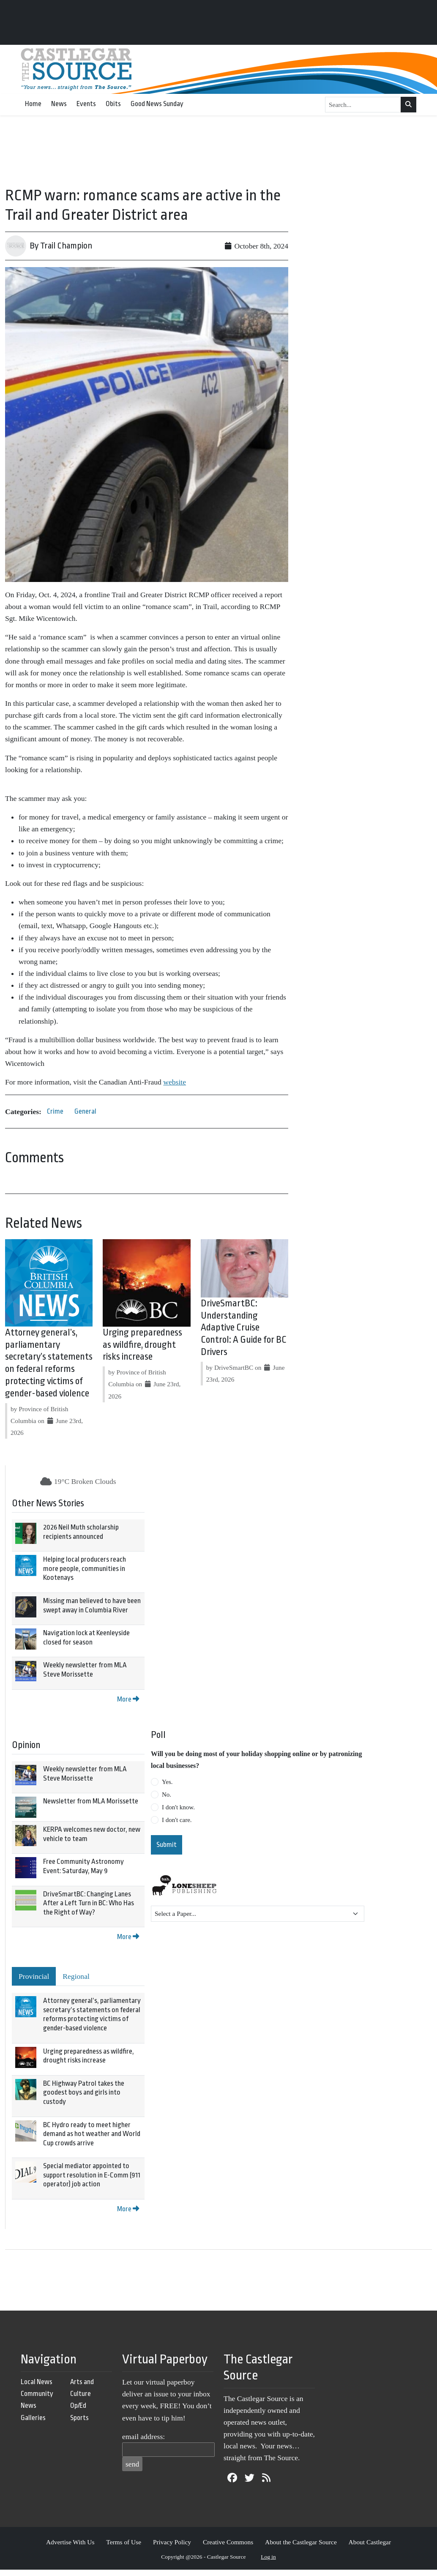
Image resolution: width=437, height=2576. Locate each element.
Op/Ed (78, 2405)
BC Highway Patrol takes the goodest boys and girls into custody (83, 2092)
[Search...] (363, 105)
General (85, 1111)
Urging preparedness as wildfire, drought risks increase (142, 1345)
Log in (268, 2557)
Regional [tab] (76, 1976)
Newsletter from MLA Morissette (90, 1801)
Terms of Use (123, 2542)
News (59, 104)
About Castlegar (370, 2542)
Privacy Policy (172, 2542)
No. (166, 1794)
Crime (55, 1111)
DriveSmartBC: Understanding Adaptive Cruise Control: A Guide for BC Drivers (244, 1328)
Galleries (33, 2418)
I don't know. (178, 1807)
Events (86, 104)
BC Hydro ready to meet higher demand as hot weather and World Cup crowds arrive (91, 2134)
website (174, 1082)
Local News (36, 2382)
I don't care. (177, 1820)
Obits (113, 104)
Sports (79, 2418)
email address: (143, 2436)
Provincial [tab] (34, 1976)
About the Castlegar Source (301, 2542)
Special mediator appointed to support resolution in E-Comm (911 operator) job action (91, 2175)
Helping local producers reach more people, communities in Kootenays (84, 1568)
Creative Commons (228, 2542)
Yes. (167, 1781)
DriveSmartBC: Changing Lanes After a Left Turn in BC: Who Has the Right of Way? (88, 1903)
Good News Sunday (157, 104)
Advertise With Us (70, 2542)
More (128, 1699)
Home (33, 104)
